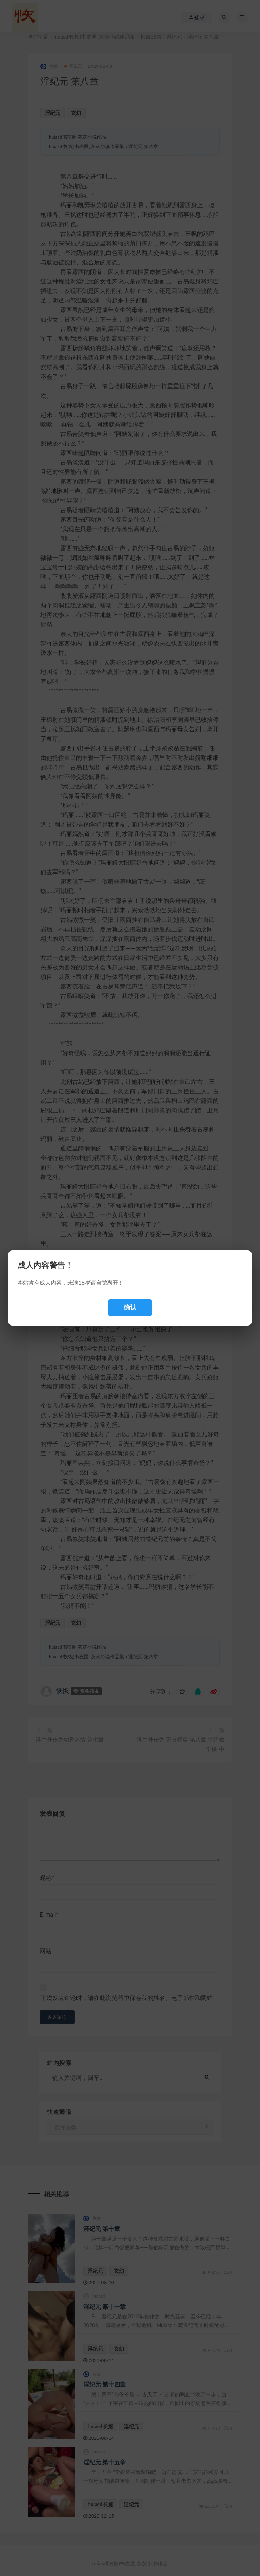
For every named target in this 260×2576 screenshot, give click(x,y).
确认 (130, 1307)
